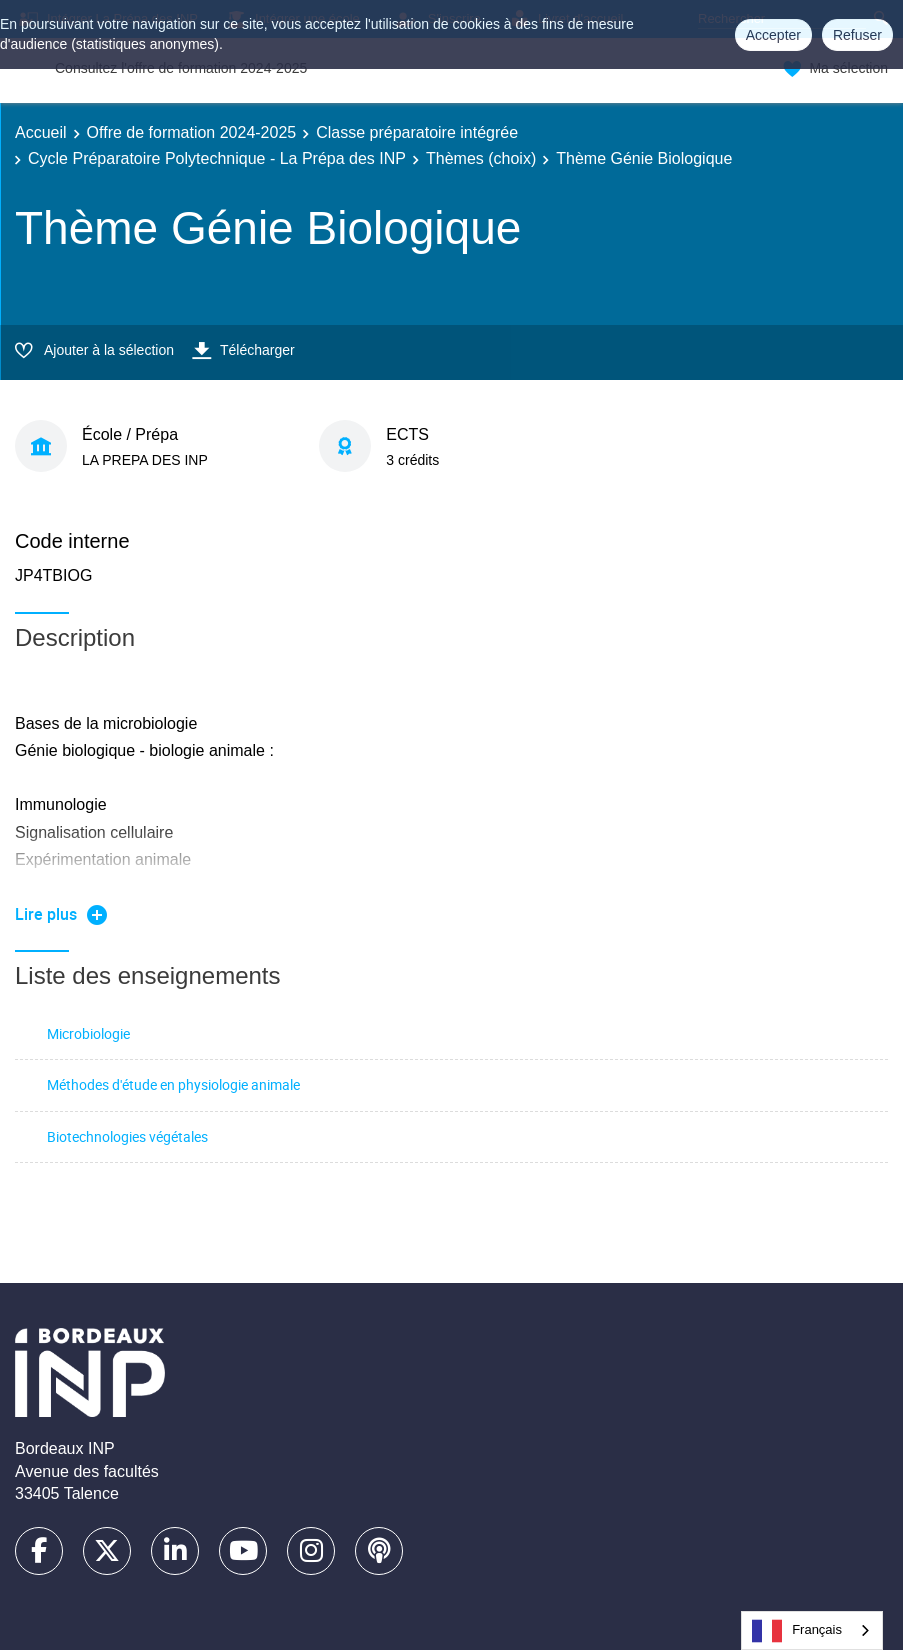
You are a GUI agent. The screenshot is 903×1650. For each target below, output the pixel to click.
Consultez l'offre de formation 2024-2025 (181, 68)
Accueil (41, 132)
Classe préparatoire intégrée (417, 132)
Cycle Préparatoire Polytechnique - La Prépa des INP (217, 158)
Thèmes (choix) (481, 158)
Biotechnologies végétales (127, 1136)
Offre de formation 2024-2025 (192, 132)
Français (797, 1631)
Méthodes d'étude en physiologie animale (173, 1084)
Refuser (857, 35)
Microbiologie (88, 1033)
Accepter (773, 35)
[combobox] (812, 1630)
